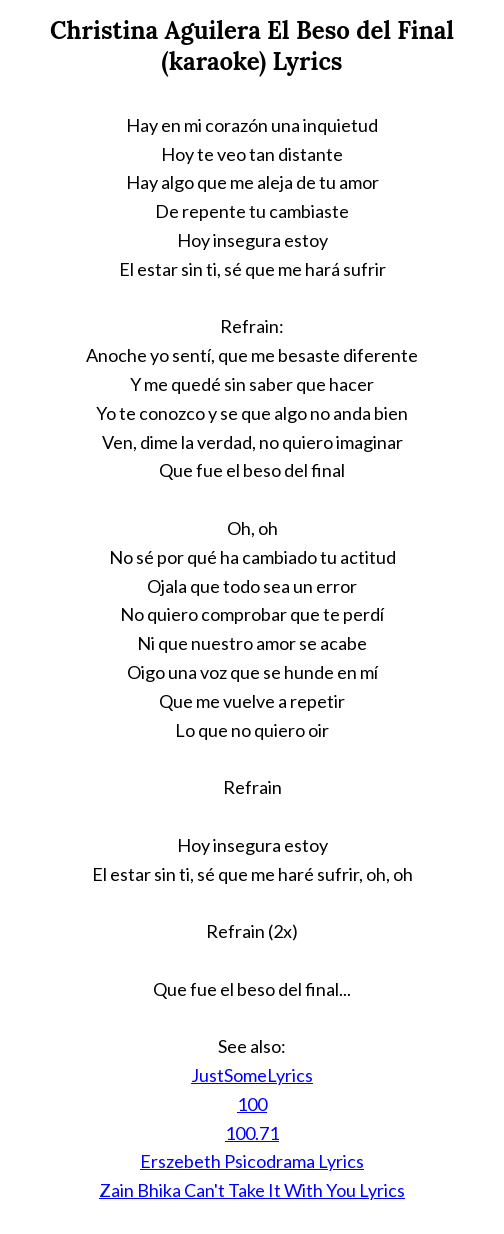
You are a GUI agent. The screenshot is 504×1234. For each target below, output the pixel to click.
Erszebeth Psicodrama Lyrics (252, 1161)
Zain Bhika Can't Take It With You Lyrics (252, 1190)
